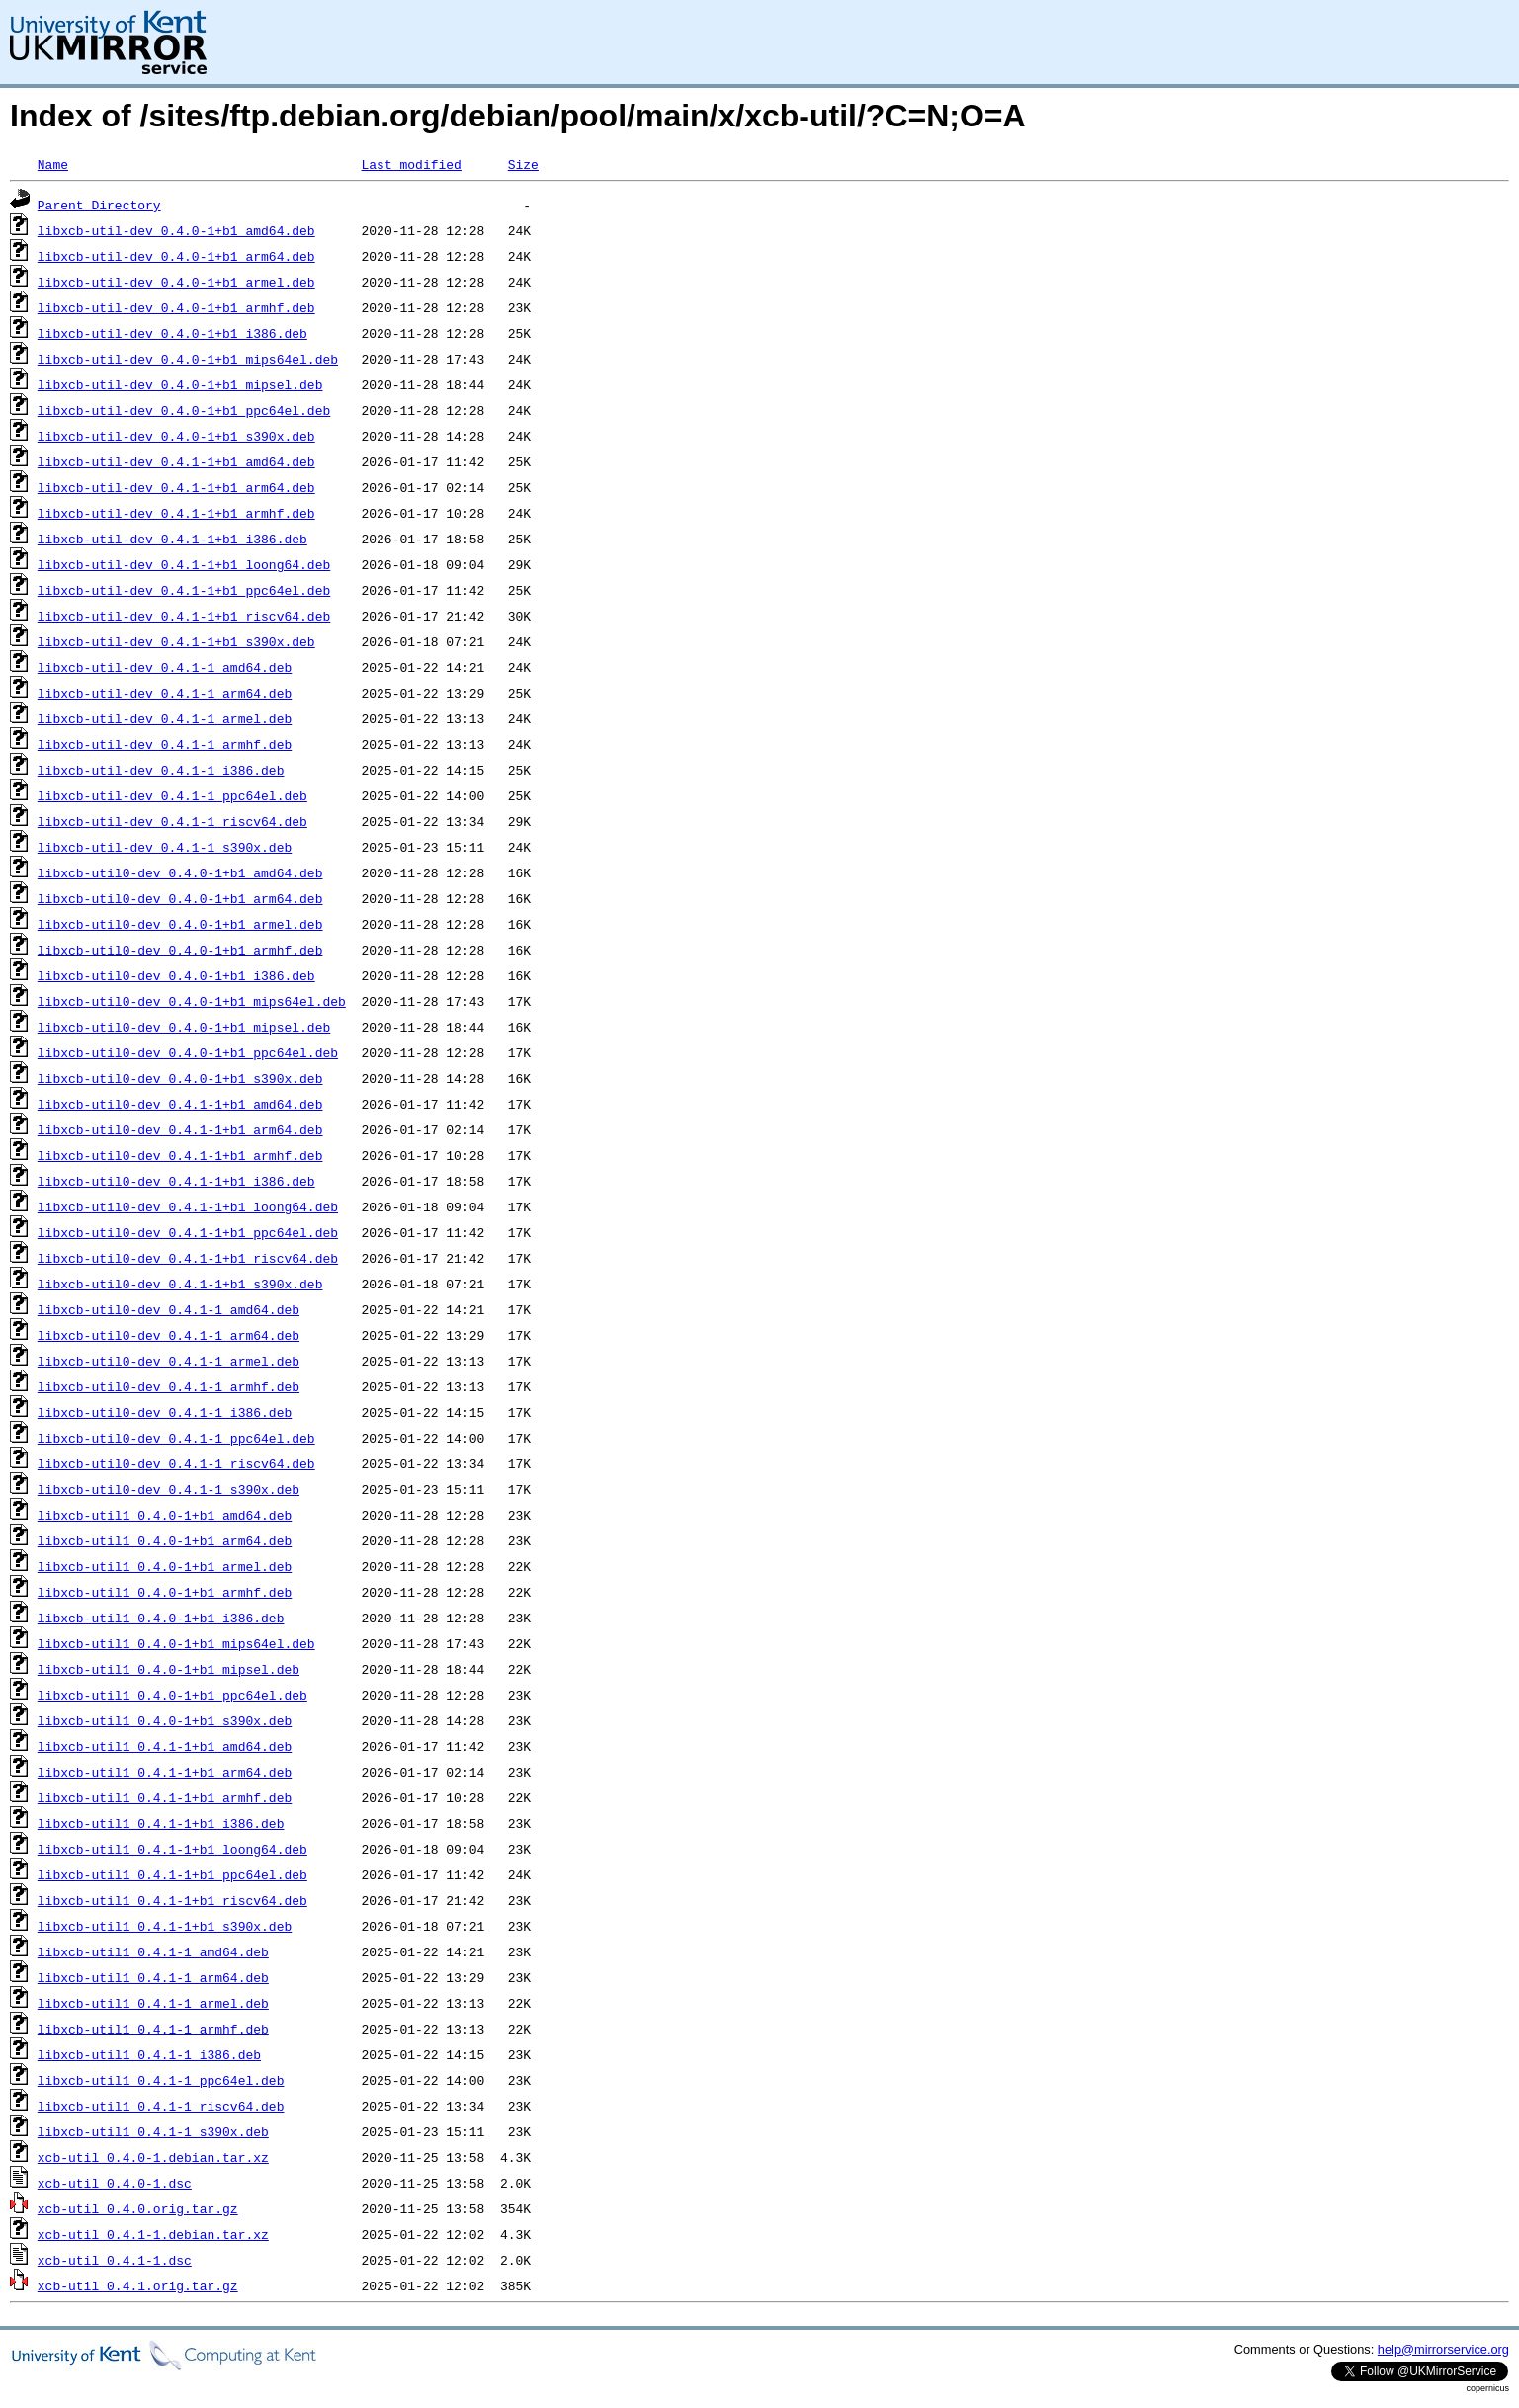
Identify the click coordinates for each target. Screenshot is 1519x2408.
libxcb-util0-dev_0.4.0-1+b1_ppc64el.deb (188, 1052)
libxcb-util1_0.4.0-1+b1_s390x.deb (165, 1720)
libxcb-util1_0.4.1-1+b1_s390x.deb (165, 1926)
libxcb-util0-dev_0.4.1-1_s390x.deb (168, 1489)
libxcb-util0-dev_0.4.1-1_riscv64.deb (176, 1463)
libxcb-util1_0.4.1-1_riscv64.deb (161, 2106)
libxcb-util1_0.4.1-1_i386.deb (149, 2054)
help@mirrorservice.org (1443, 2349)
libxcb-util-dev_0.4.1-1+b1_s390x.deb (176, 641)
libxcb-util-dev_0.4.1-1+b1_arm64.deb (176, 487)
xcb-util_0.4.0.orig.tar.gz (138, 2208)
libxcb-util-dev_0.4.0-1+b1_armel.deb (176, 282)
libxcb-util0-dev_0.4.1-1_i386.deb (165, 1412)
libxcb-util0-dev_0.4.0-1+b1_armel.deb (180, 924)
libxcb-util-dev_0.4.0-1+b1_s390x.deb (176, 436)
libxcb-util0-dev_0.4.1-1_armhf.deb (168, 1386)
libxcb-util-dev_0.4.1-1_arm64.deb (165, 693)
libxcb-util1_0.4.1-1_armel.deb (153, 2003)
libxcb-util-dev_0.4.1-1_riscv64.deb (172, 821)
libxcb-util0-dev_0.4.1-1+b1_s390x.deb (180, 1283)
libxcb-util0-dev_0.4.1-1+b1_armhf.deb (180, 1155)
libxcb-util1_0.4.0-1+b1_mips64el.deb (176, 1643)
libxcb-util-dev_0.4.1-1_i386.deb (161, 770)
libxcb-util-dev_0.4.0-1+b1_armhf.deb (176, 307)
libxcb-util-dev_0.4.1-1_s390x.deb (165, 847)
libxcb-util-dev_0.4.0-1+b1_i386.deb (172, 333)
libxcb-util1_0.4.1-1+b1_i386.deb (161, 1823)
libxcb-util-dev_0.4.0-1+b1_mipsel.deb (180, 384)
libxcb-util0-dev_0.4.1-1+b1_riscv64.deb (188, 1258)
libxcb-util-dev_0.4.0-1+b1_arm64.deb (176, 256)
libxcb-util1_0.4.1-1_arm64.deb (153, 1977)
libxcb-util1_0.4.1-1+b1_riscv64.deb (172, 1900)
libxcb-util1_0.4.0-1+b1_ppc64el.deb (172, 1694)
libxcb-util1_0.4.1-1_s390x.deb (153, 2131)
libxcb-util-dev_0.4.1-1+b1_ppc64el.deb (184, 590)
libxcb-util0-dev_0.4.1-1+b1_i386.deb (176, 1181)
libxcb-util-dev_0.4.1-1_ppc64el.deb (172, 795)
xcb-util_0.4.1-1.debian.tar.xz (153, 2234)
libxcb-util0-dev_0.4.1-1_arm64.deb (168, 1335)
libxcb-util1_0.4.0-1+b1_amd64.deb (165, 1515)
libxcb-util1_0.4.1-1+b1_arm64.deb (165, 1772)
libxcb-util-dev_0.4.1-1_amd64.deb (165, 667)
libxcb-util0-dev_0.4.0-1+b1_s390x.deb (180, 1078)
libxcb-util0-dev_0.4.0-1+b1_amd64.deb (180, 872)
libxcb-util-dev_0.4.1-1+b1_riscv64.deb (184, 615)
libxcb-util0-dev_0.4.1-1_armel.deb (168, 1361)
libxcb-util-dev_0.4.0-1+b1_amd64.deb (176, 230)
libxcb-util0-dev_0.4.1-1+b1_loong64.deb (188, 1206)
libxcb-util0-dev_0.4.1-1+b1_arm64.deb (180, 1129)
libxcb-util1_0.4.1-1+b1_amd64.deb (165, 1746)
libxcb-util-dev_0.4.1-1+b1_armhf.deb (176, 513)
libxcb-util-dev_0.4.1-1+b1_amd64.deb (176, 461)
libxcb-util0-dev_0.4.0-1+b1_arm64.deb (180, 898)
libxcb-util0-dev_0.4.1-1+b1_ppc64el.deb (188, 1232)
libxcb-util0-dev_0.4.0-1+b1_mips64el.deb (192, 1001)
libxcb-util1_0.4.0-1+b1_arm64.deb (165, 1540)
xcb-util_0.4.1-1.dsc (115, 2260)
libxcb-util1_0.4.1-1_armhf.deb (153, 2028)
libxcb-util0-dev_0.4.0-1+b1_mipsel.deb (184, 1027)
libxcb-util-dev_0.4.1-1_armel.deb (165, 718)
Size (523, 164)
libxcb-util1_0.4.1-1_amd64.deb (153, 1951)
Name (53, 164)
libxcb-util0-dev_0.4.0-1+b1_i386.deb (176, 975)
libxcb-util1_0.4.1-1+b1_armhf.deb (165, 1797)
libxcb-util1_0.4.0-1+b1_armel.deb (165, 1566)
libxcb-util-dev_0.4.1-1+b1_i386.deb (172, 538)
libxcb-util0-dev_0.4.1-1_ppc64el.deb (176, 1438)
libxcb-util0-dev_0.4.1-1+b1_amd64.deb (180, 1104)
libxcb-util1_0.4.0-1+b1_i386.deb (161, 1617)
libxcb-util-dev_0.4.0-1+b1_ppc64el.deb (184, 410)
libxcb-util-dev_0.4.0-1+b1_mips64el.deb (188, 359)
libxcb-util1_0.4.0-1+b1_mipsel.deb (168, 1669)
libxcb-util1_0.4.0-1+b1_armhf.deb (165, 1592)
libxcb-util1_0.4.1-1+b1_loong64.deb (172, 1849)
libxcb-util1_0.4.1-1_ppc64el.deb (161, 2080)
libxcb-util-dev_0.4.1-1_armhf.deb (165, 744)
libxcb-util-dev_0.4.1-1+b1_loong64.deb (184, 564)
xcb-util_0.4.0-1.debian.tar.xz (153, 2157)
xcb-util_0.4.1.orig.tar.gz (138, 2285)
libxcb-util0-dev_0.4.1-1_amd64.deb (168, 1309)
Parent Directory (99, 204)
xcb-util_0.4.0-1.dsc (115, 2183)
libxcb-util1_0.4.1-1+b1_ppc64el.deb (172, 1874)
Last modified (411, 164)
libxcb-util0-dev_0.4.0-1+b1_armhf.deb (180, 949)
